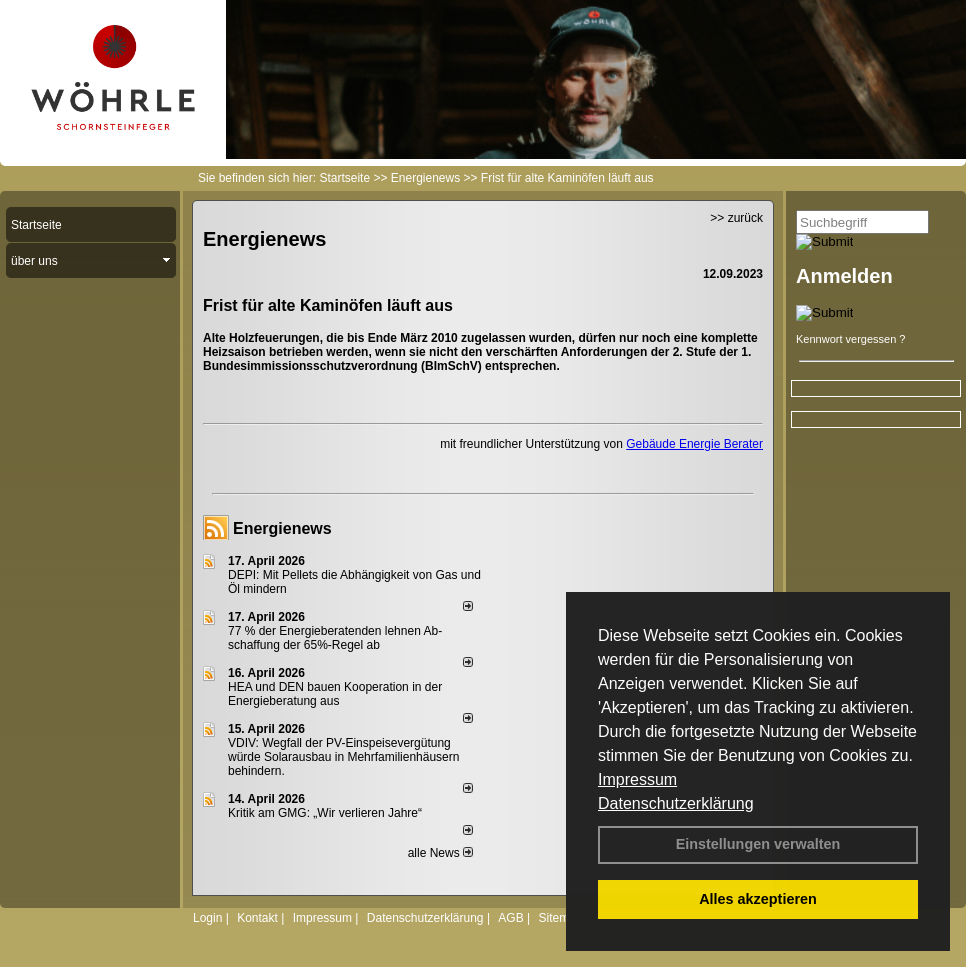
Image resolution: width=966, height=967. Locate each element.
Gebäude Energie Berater (694, 444)
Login (207, 918)
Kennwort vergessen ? (850, 339)
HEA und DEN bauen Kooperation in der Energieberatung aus (335, 694)
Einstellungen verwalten (758, 844)
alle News (440, 853)
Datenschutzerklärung (676, 803)
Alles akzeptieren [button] (758, 899)
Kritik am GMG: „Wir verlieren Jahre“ (325, 813)
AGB (510, 918)
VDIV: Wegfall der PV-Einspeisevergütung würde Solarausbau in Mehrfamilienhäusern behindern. (343, 757)
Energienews (282, 528)
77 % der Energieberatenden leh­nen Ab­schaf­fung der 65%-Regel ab (335, 638)
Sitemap (560, 918)
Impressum (637, 779)
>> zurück (736, 218)
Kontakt (257, 918)
